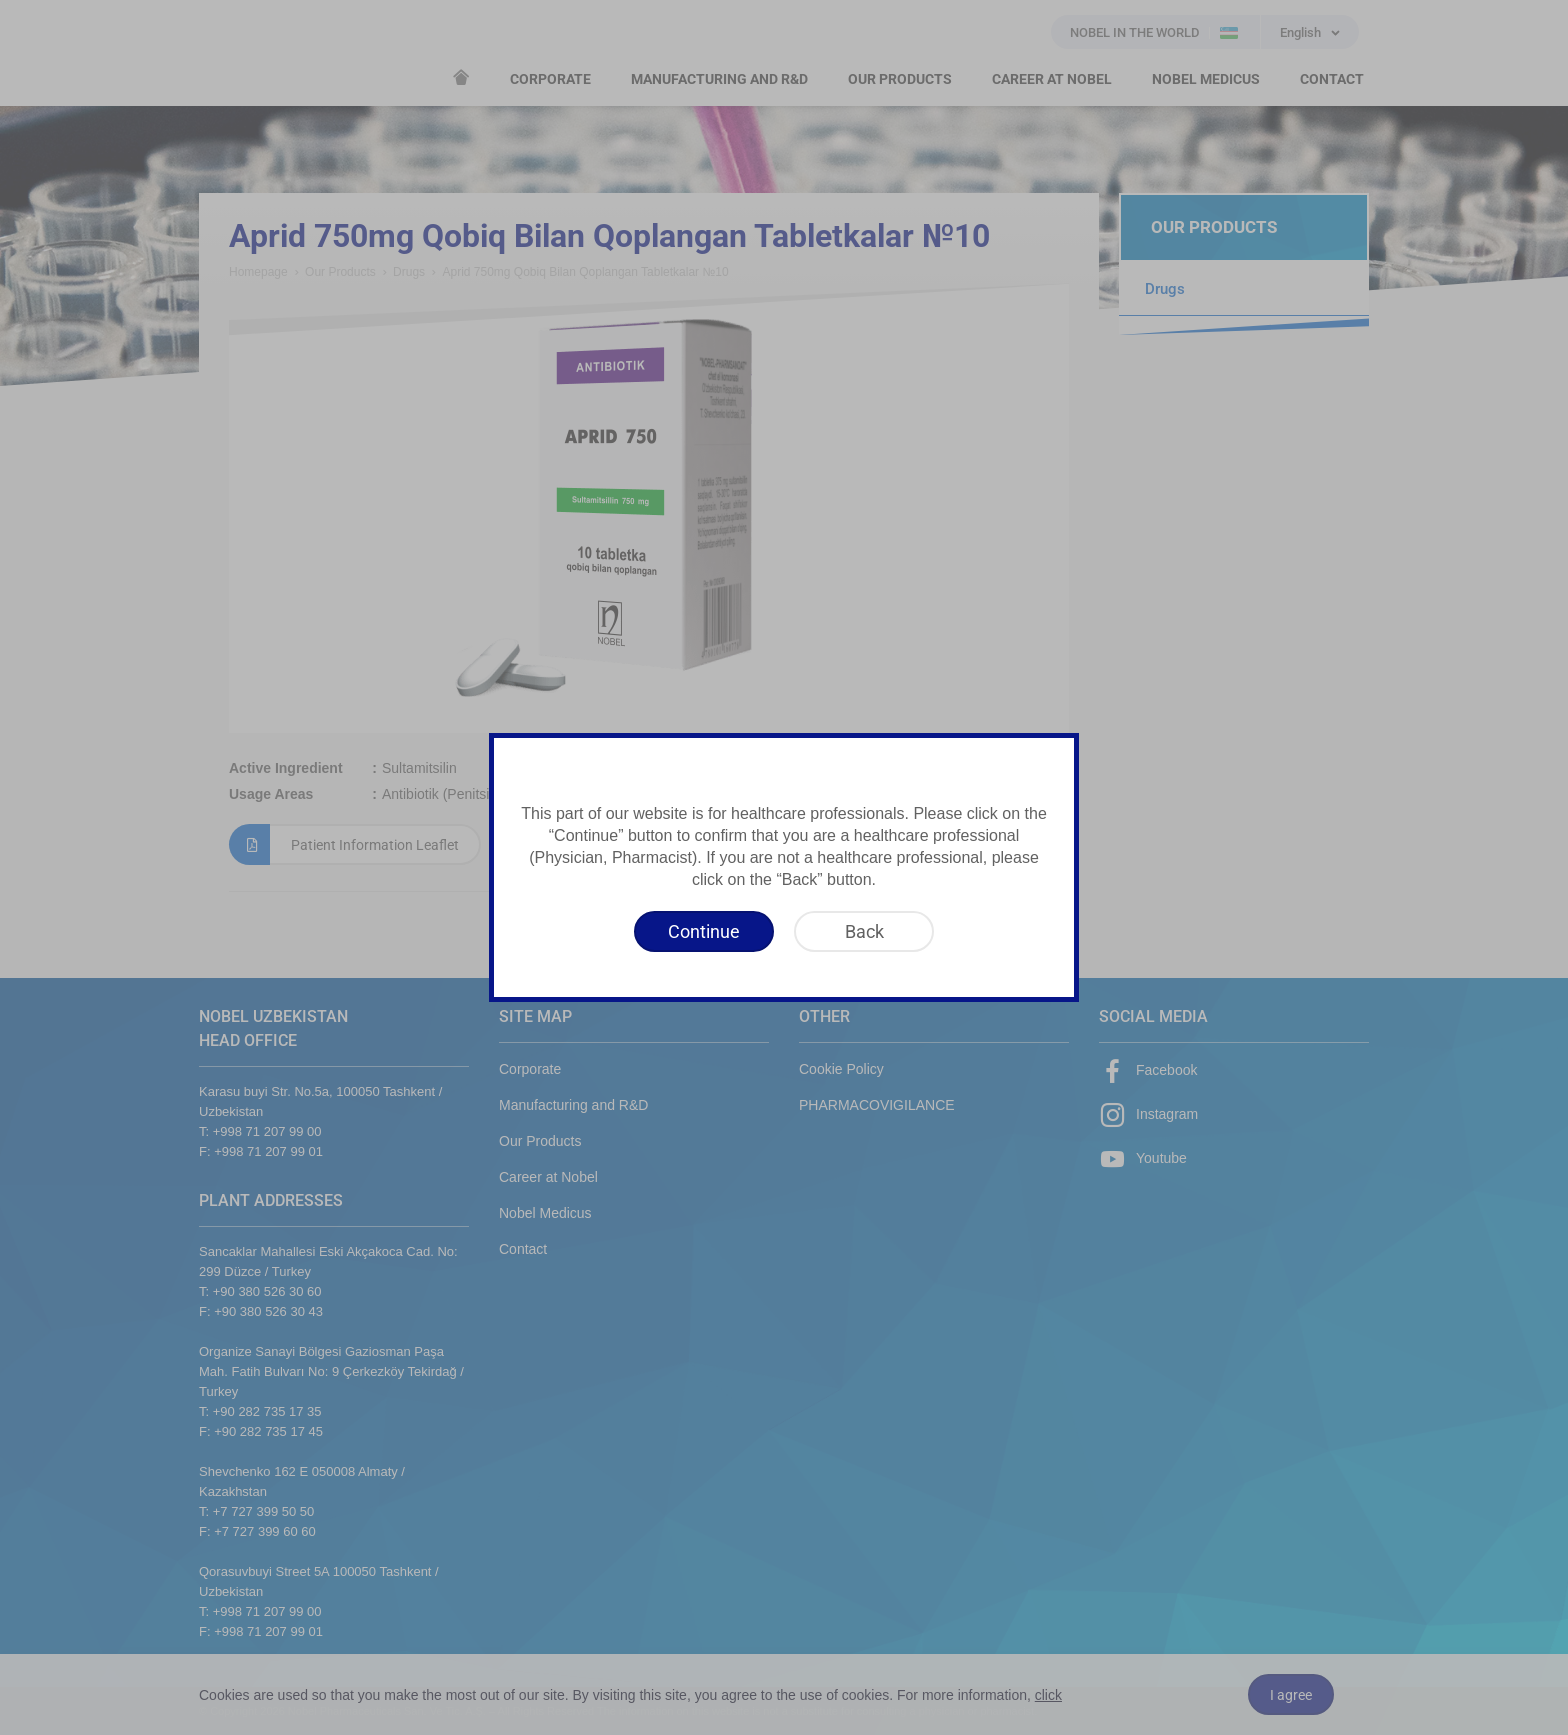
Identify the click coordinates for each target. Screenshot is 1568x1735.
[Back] (864, 931)
